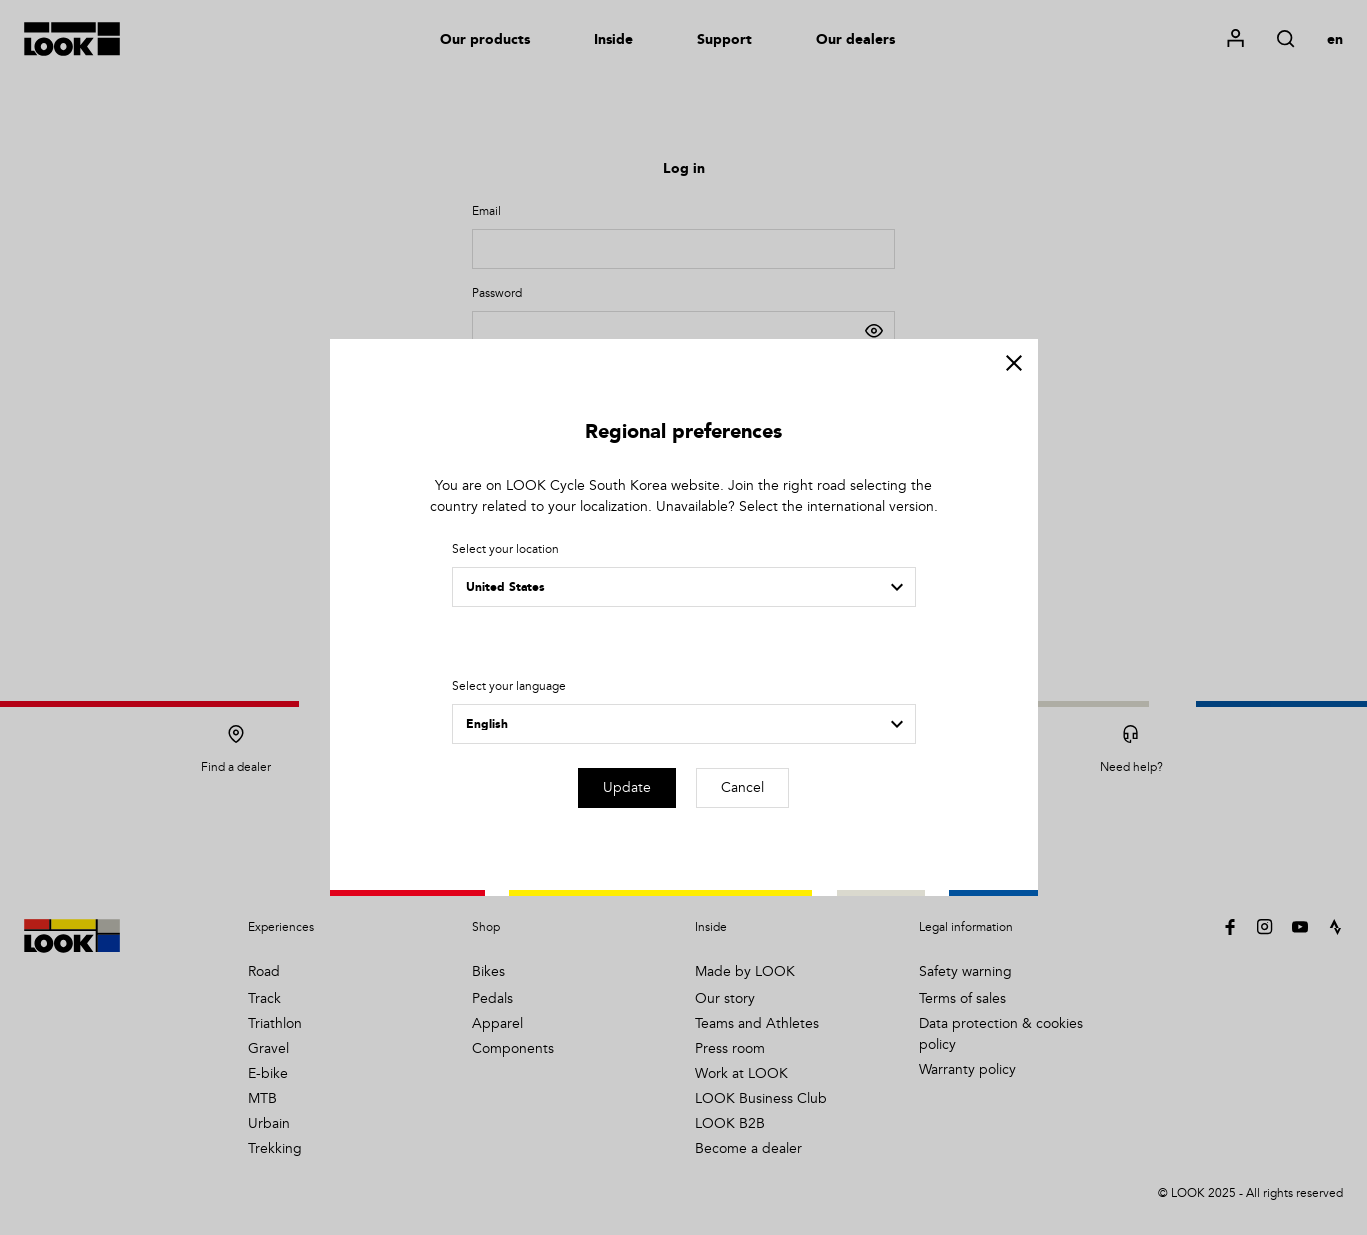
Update (627, 787)
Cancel (742, 787)
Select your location (505, 549)
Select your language (509, 686)
